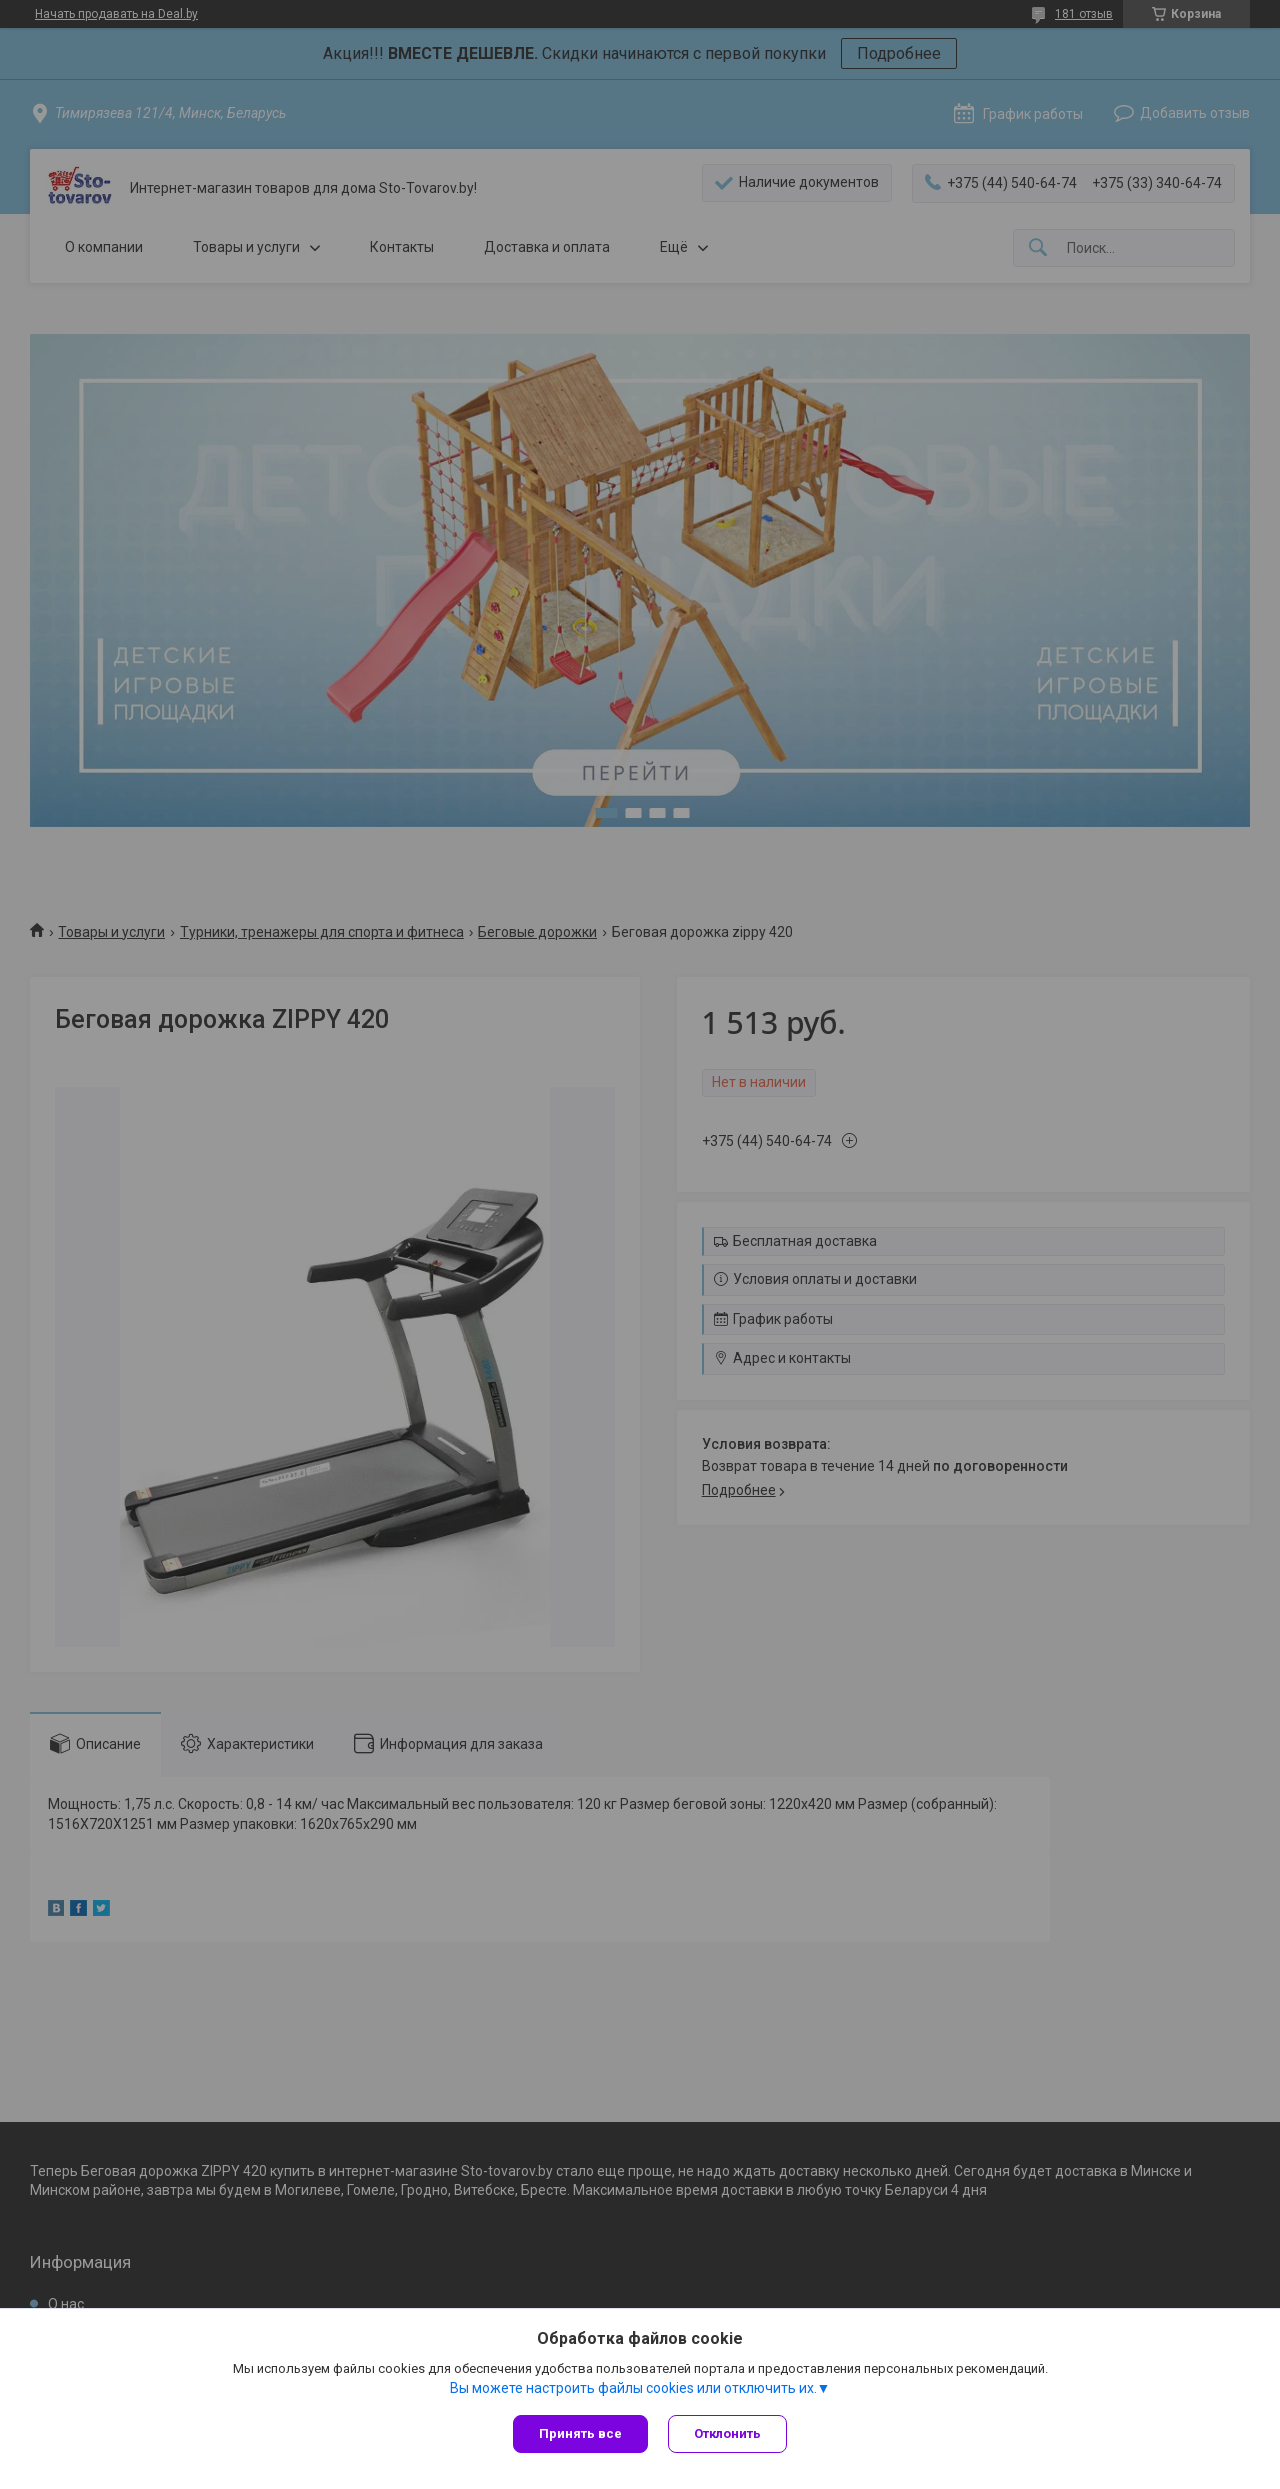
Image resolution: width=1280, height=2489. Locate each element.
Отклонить (727, 2433)
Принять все (580, 2433)
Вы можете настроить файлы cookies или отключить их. (633, 2388)
